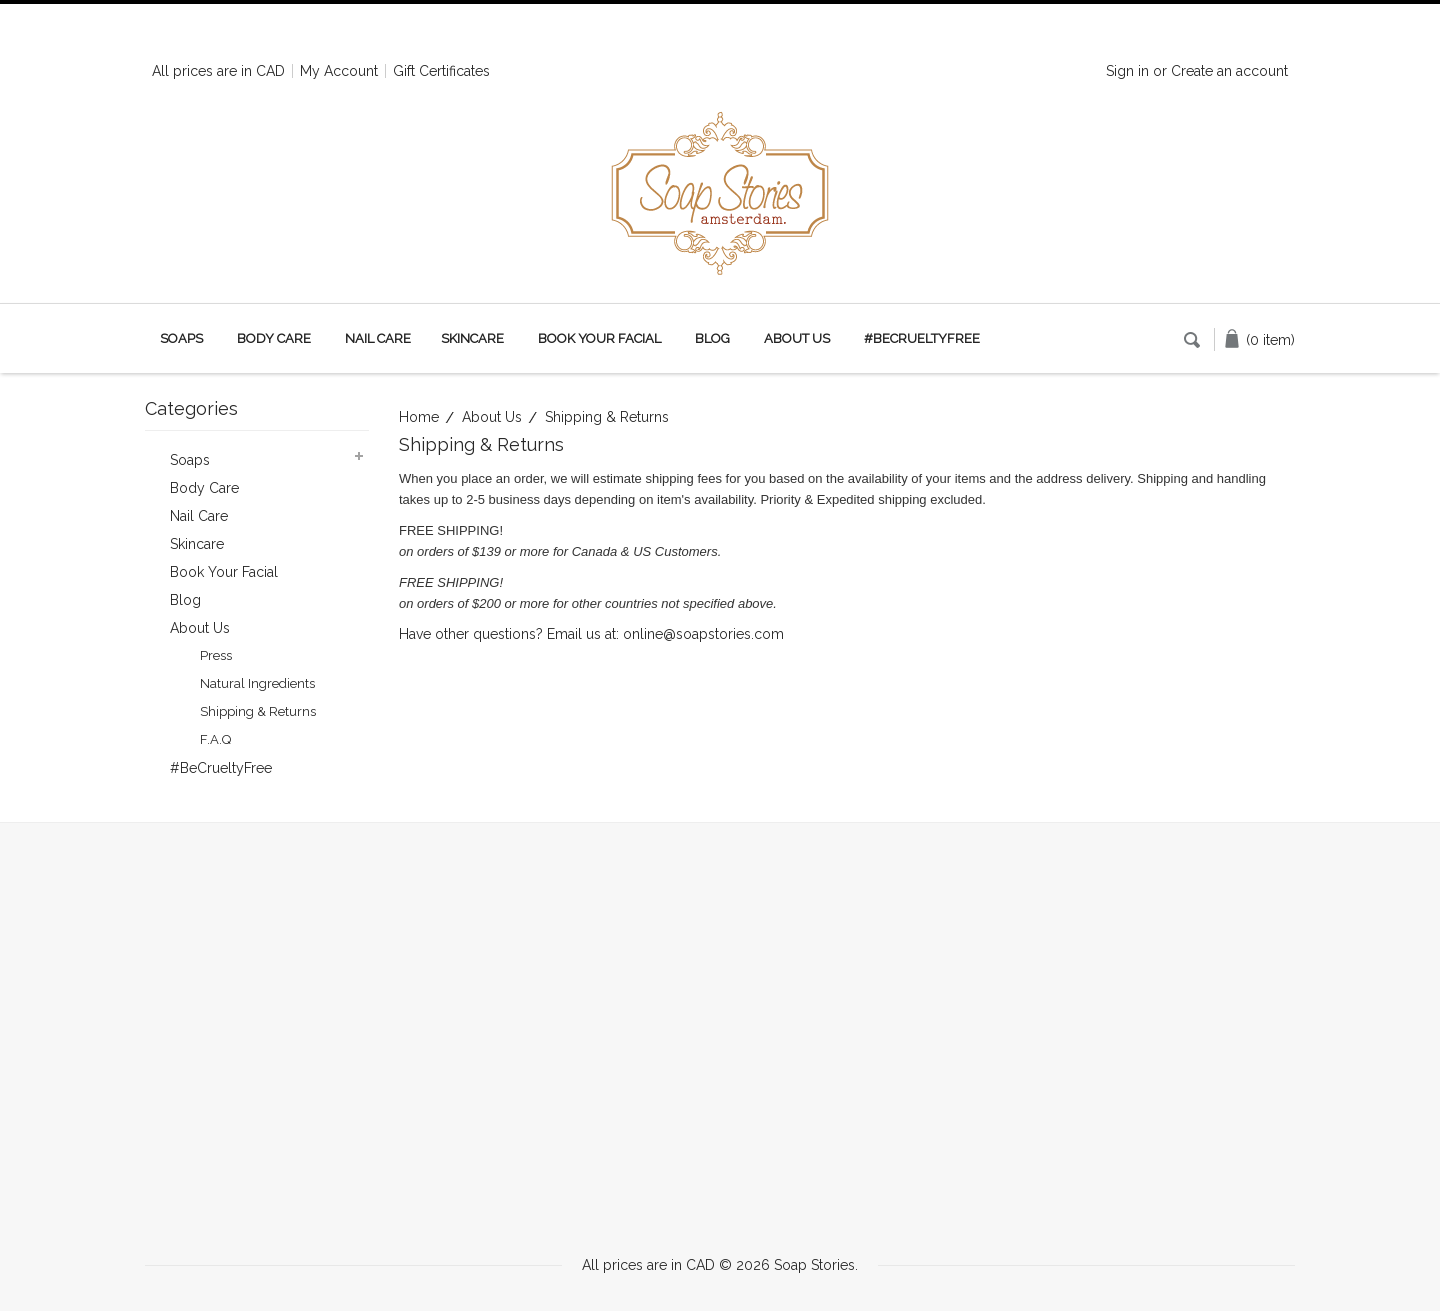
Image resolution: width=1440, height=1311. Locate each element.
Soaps (181, 338)
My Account (339, 71)
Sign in (1127, 71)
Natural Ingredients (257, 683)
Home (419, 417)
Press (216, 655)
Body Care (274, 338)
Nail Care (378, 338)
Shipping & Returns (258, 711)
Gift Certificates (441, 71)
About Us (492, 417)
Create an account (1229, 71)
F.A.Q (215, 739)
